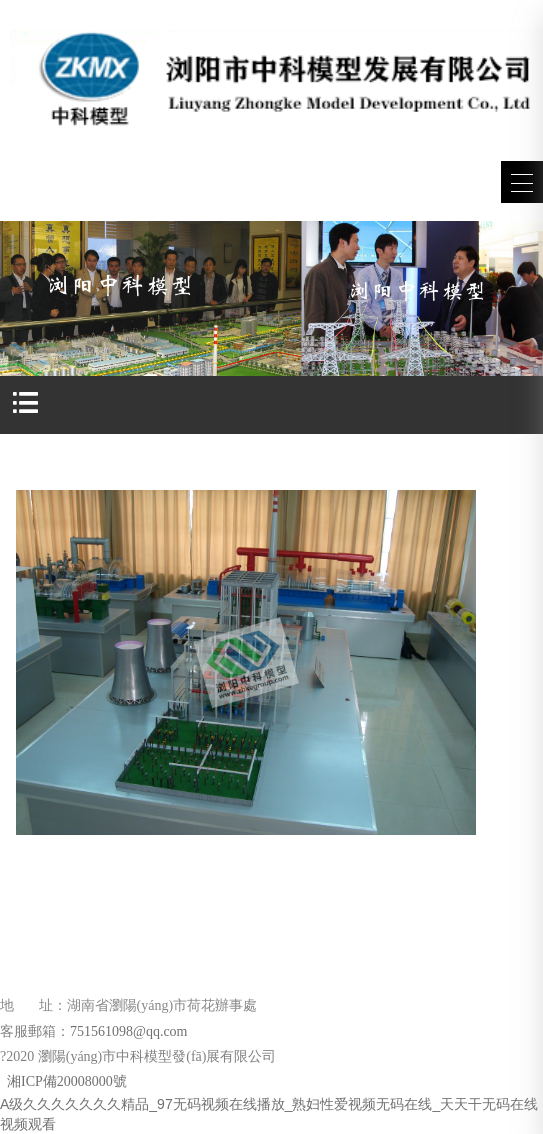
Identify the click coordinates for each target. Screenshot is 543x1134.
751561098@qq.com (129, 1031)
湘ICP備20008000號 (65, 1081)
